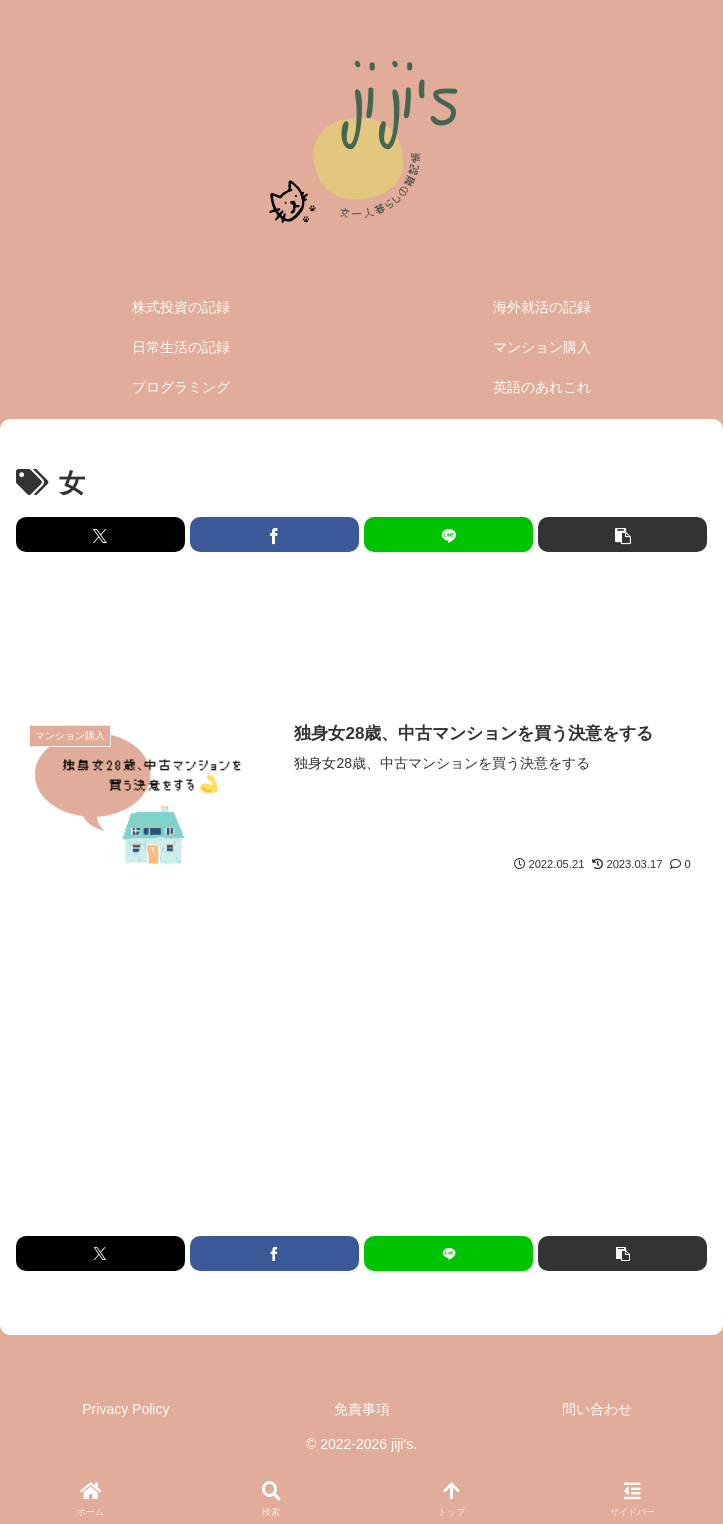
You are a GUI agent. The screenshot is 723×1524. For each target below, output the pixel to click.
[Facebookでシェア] (274, 534)
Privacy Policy (125, 1409)
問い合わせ (597, 1409)
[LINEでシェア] (448, 534)
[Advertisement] (361, 634)
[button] (622, 534)
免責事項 (362, 1409)
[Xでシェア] (100, 534)
